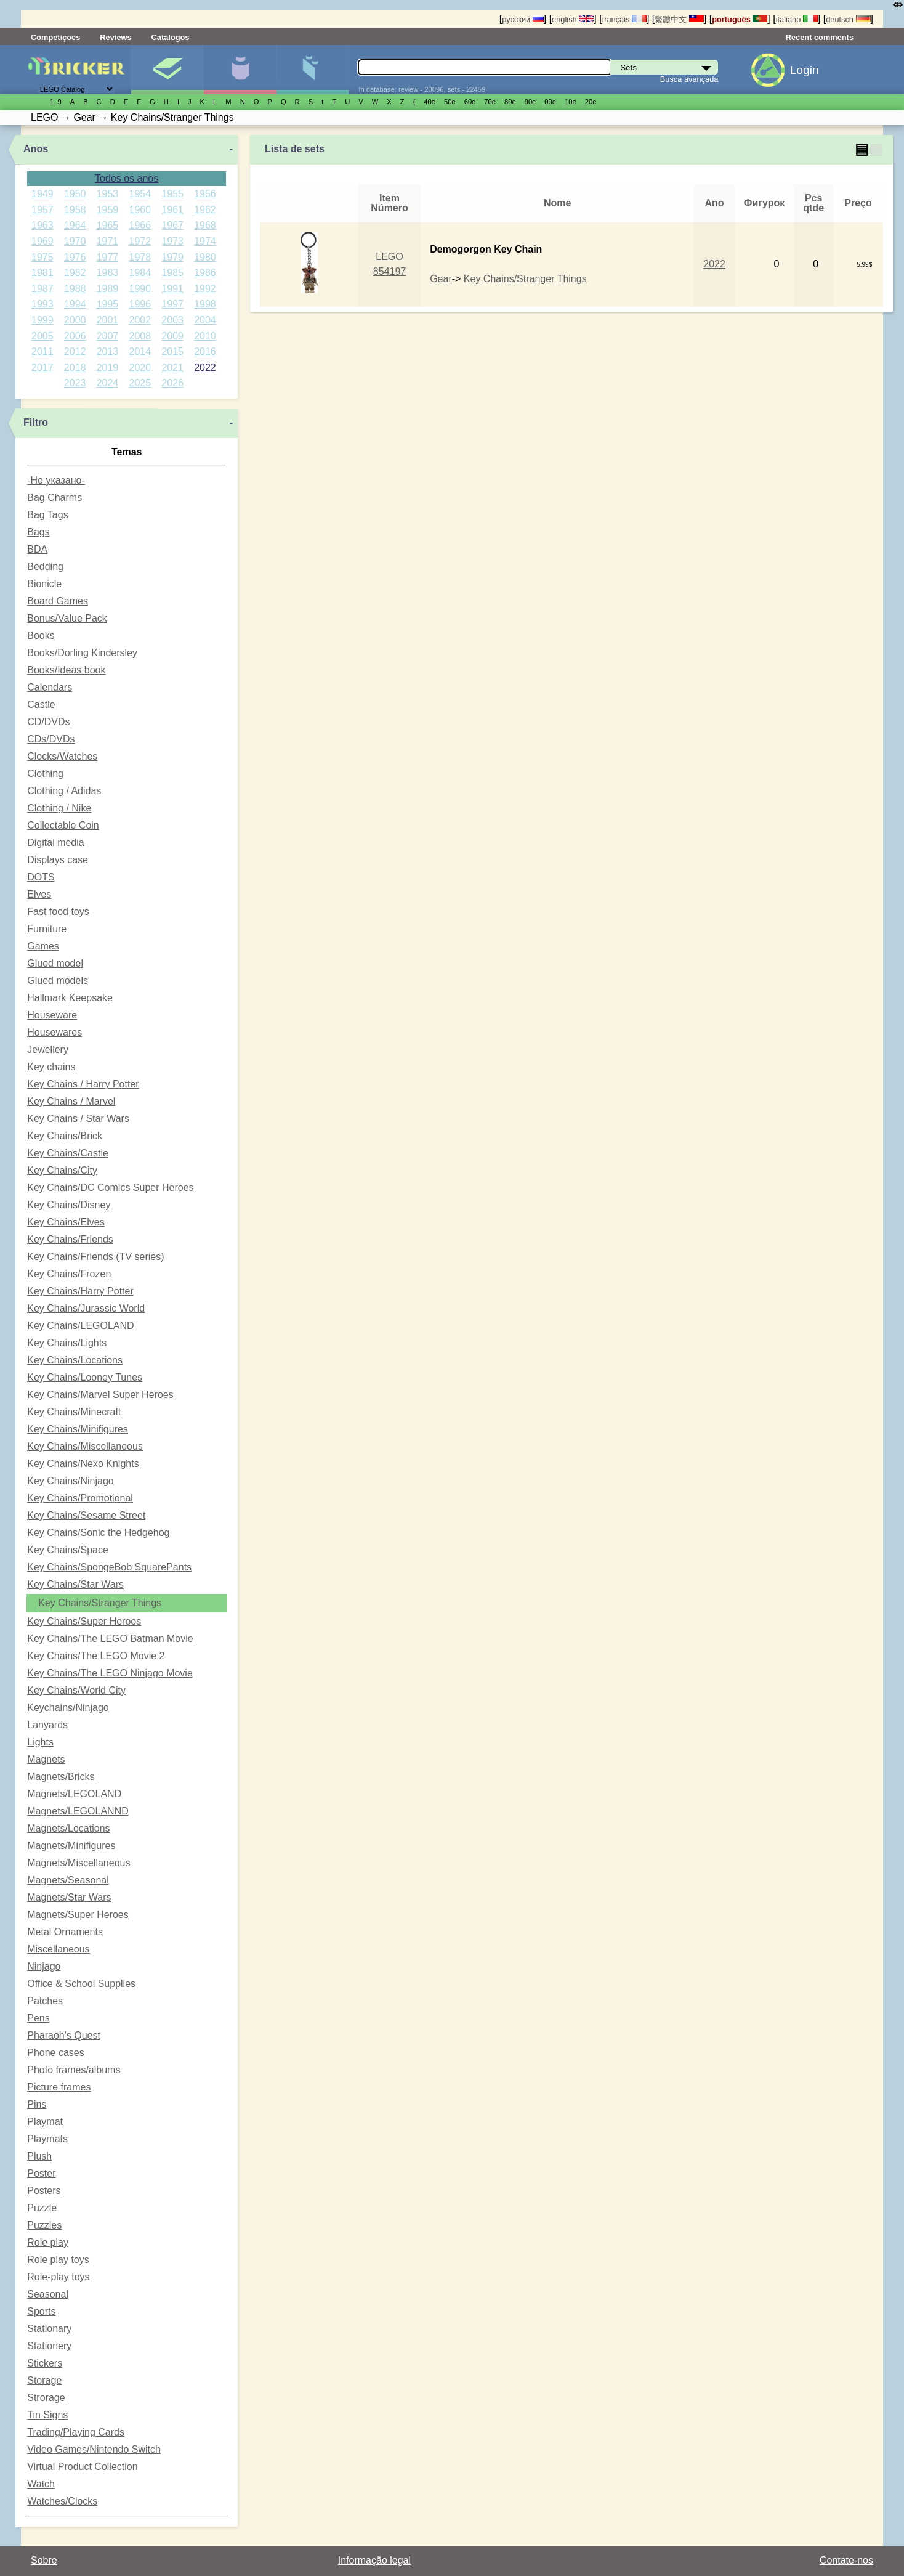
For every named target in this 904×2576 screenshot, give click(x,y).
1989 (108, 288)
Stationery (49, 2346)
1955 (172, 194)
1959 (108, 210)
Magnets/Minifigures (71, 1845)
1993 (42, 304)
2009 (172, 336)
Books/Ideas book (66, 670)
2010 (205, 336)
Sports (41, 2311)
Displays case (57, 860)
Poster (41, 2173)
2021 (172, 367)
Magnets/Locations (68, 1828)
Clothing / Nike (59, 808)
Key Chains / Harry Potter (83, 1084)
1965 (108, 225)
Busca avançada (689, 79)
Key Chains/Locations (75, 1360)
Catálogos (170, 37)
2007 (108, 336)
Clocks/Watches (62, 756)
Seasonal (47, 2294)
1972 (140, 241)
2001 (108, 320)
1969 (42, 241)
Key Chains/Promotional (80, 1498)
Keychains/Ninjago (68, 1707)
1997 (172, 304)
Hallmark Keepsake (70, 998)
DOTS (40, 877)
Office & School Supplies (81, 1983)
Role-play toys (58, 2277)
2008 (140, 336)
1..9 (56, 101)
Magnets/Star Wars (69, 1897)
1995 (108, 304)
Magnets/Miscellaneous (78, 1863)
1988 (75, 288)
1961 (172, 210)
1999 (42, 320)
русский (522, 19)
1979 (172, 257)
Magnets (46, 1759)
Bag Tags (47, 515)
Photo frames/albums (73, 2070)
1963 (42, 225)
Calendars (49, 687)
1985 (172, 272)
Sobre (44, 2560)
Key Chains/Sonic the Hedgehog (98, 1532)
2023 (75, 383)
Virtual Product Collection (82, 2466)
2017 (42, 367)
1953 (108, 194)
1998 (205, 304)
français (624, 19)
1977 (108, 257)
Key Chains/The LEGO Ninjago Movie (110, 1673)
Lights (40, 1742)
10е (570, 101)
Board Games (57, 601)
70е (490, 101)
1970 (75, 241)
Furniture (47, 929)
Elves (39, 894)
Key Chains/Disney (68, 1205)
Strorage (46, 2397)
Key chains (51, 1067)
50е (450, 101)
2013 (108, 351)
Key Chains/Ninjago (70, 1481)
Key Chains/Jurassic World (86, 1308)
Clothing (45, 773)
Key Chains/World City (76, 1690)
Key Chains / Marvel (71, 1101)
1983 (108, 272)
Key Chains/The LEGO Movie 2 (95, 1656)
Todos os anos (126, 178)
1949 (42, 194)
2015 (172, 351)
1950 (75, 194)
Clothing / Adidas (64, 791)
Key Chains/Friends (70, 1239)
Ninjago (43, 1966)
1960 (140, 210)
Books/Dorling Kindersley (82, 653)
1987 (42, 288)
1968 (205, 225)
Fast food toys (58, 911)
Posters (43, 2190)
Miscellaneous (58, 1949)
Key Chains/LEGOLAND (80, 1325)
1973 (172, 241)
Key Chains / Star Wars (78, 1118)
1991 (172, 288)
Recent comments (820, 37)
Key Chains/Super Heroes (84, 1621)
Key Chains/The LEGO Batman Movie (110, 1638)
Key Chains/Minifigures (77, 1429)
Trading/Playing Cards (75, 2432)
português (739, 19)
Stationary (49, 2328)
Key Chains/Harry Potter (80, 1291)
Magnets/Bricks (60, 1776)
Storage (44, 2380)
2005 (42, 336)
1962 (205, 210)
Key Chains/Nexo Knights (83, 1463)
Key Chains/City (62, 1170)
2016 (205, 351)
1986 (205, 272)
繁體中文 (679, 19)
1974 (205, 241)
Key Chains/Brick (64, 1136)
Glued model (55, 963)
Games (43, 946)
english (573, 19)
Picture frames (59, 2087)
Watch (41, 2484)
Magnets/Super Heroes (78, 1914)
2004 (205, 320)
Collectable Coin (63, 825)
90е (530, 101)
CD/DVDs (48, 722)
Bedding (45, 566)
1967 (172, 225)
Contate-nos (846, 2560)
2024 (108, 383)
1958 (75, 210)
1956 (205, 194)
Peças (312, 69)
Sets (167, 69)
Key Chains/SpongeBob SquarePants (109, 1567)
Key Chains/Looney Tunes (84, 1377)
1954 (140, 194)
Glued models (57, 980)
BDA (37, 549)
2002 (140, 320)
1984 (140, 272)
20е (591, 101)
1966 (140, 225)
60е (470, 101)
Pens (38, 2018)
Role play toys (58, 2259)
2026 (172, 383)
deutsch (848, 19)
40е (429, 101)
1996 (140, 304)
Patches (45, 2001)
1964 (75, 225)
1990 (140, 288)
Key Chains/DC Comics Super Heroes (110, 1187)
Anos (35, 149)
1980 (205, 257)
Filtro (35, 422)
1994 (75, 304)
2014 (140, 351)
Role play (47, 2242)
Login (804, 69)
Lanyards (47, 1725)
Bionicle (44, 584)
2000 (75, 320)
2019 (108, 367)
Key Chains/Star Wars (75, 1584)
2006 (75, 336)
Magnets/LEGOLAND (74, 1794)
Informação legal (374, 2560)
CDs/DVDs (51, 739)
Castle (41, 704)
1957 (42, 210)
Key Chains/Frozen (69, 1274)
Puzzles (44, 2225)
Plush (39, 2156)
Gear (441, 279)
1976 (75, 257)
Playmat (45, 2121)
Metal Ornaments (65, 1932)
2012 (75, 351)
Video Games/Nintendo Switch (94, 2449)
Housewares (54, 1032)
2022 (205, 367)
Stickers (44, 2363)
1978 (140, 257)
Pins (36, 2104)
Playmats (47, 2139)
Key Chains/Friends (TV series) (95, 1256)
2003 (172, 320)
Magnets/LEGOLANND (78, 1811)
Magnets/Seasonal (68, 1880)
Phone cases (55, 2052)
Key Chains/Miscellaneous (85, 1446)
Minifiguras (240, 69)
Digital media (55, 842)
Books (40, 635)
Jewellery (47, 1049)
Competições (55, 37)
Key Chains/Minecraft (74, 1412)
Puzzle (42, 2208)
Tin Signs (47, 2415)
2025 (140, 383)
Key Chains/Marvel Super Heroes (100, 1394)
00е (550, 101)
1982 (75, 272)
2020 (140, 367)
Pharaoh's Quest (63, 2035)
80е (510, 101)
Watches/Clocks (62, 2501)
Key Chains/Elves (65, 1222)
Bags (38, 532)
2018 (75, 367)
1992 (205, 288)
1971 (108, 241)
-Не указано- (56, 480)
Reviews (115, 37)
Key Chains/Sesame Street (86, 1515)
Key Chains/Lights (67, 1343)
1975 (42, 257)
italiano (797, 19)
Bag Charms (54, 497)
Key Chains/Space (67, 1550)
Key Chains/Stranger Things (99, 1603)
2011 (42, 351)
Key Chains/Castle (67, 1153)
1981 (42, 272)
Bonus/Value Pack (67, 618)
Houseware (52, 1015)
